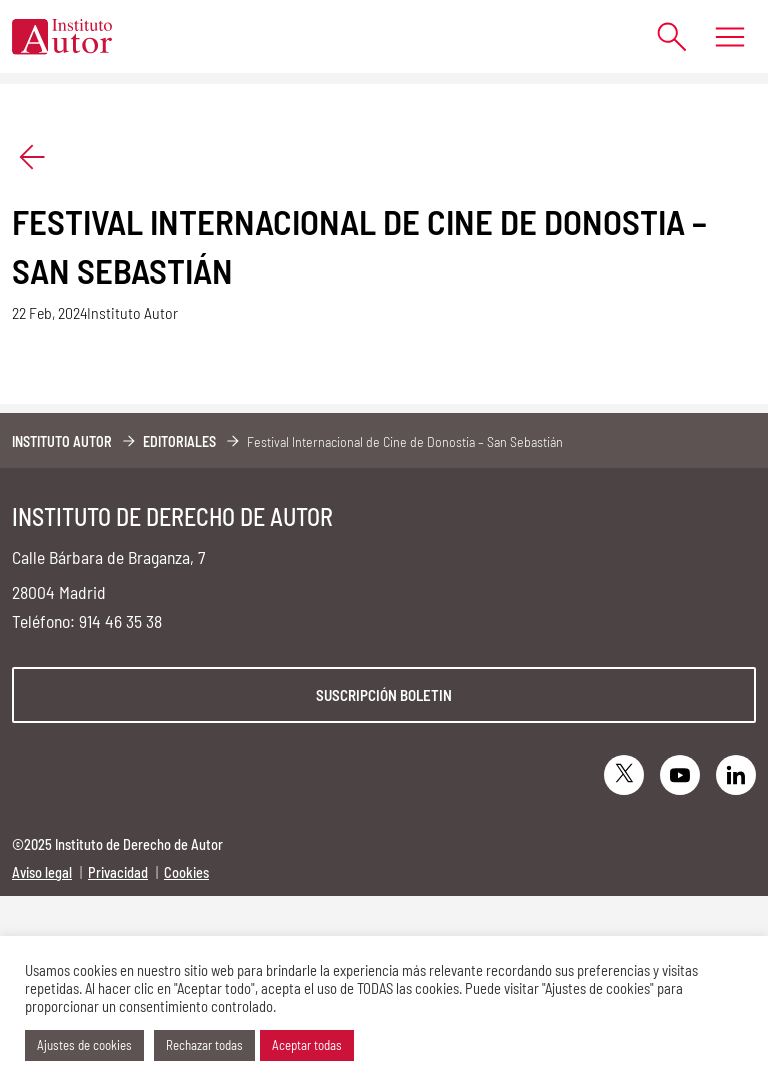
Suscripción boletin (384, 695)
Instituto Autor (62, 441)
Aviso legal (42, 872)
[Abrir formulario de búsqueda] (662, 36)
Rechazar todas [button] (204, 1045)
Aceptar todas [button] (307, 1045)
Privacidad (118, 872)
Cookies (186, 872)
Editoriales (179, 441)
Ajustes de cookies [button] (84, 1045)
